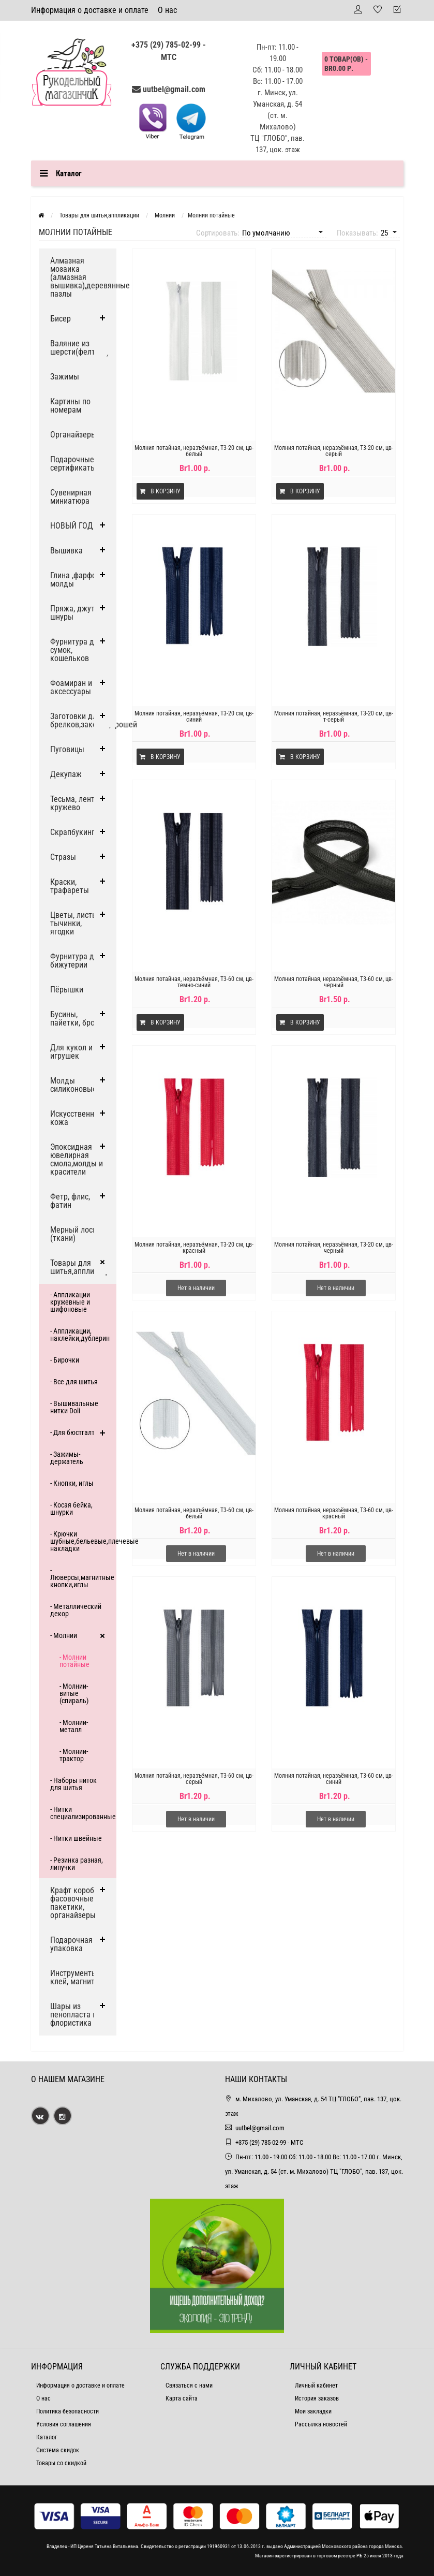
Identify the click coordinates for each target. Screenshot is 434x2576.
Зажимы (64, 377)
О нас (167, 10)
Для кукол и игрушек (71, 1052)
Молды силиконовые (73, 1085)
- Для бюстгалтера (77, 1432)
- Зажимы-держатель (66, 1458)
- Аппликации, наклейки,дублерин (80, 1334)
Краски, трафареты (69, 886)
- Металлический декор (75, 1610)
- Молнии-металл (73, 1726)
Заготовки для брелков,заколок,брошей (83, 720)
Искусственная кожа (76, 1118)
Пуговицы (67, 749)
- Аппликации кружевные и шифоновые (70, 1302)
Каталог (46, 2437)
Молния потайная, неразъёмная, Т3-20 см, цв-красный (193, 1247)
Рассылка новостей (321, 2424)
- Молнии (63, 1635)
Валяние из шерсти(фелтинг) (79, 348)
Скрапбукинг (72, 832)
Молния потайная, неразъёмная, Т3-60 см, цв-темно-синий (193, 982)
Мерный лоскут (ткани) (77, 1234)
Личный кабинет (316, 2385)
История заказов (317, 2398)
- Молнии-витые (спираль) (73, 1693)
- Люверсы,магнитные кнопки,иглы (82, 1577)
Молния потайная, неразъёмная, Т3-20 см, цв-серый (333, 451)
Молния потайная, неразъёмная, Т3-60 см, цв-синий (333, 1779)
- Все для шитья (74, 1382)
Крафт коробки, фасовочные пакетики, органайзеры (77, 1902)
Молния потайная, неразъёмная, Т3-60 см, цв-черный (333, 982)
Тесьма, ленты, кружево (76, 803)
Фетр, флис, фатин (70, 1201)
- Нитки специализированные (83, 1813)
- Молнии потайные (74, 1660)
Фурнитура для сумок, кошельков (76, 650)
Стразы (63, 857)
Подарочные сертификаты (73, 464)
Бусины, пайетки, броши (77, 1018)
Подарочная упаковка (71, 1944)
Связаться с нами (189, 2385)
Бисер (60, 319)
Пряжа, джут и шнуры (75, 613)
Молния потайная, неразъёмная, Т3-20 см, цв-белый (193, 451)
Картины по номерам (70, 406)
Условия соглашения (63, 2424)
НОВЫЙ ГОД (71, 526)
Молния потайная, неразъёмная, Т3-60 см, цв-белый (193, 1513)
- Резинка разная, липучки (76, 1863)
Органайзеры (73, 435)
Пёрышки (66, 989)
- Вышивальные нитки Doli (74, 1407)
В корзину (160, 491)
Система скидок (57, 2450)
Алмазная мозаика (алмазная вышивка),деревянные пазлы (83, 277)
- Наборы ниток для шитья (73, 1784)
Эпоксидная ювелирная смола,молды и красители (76, 1159)
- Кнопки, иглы (72, 1483)
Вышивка (66, 550)
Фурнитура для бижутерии (76, 961)
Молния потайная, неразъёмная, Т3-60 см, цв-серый (193, 1779)
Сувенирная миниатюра (71, 497)
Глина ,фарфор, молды (76, 579)
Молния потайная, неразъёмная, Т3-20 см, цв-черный (333, 1247)
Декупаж (66, 774)
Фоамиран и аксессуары (71, 687)
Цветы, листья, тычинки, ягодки (76, 923)
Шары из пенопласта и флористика (73, 2014)
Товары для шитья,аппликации (82, 1267)
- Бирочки (64, 1360)
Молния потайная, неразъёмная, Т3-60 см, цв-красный (333, 1513)
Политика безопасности (67, 2411)
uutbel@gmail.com (174, 89)
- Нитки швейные (76, 1838)
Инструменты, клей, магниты (75, 1977)
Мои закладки (313, 2411)
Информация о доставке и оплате (89, 10)
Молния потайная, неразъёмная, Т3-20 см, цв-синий (193, 716)
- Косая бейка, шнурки (71, 1508)
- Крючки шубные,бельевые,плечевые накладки (83, 1541)
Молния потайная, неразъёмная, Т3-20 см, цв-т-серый (333, 716)
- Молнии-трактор (73, 1755)
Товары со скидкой (61, 2463)
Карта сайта (182, 2398)
